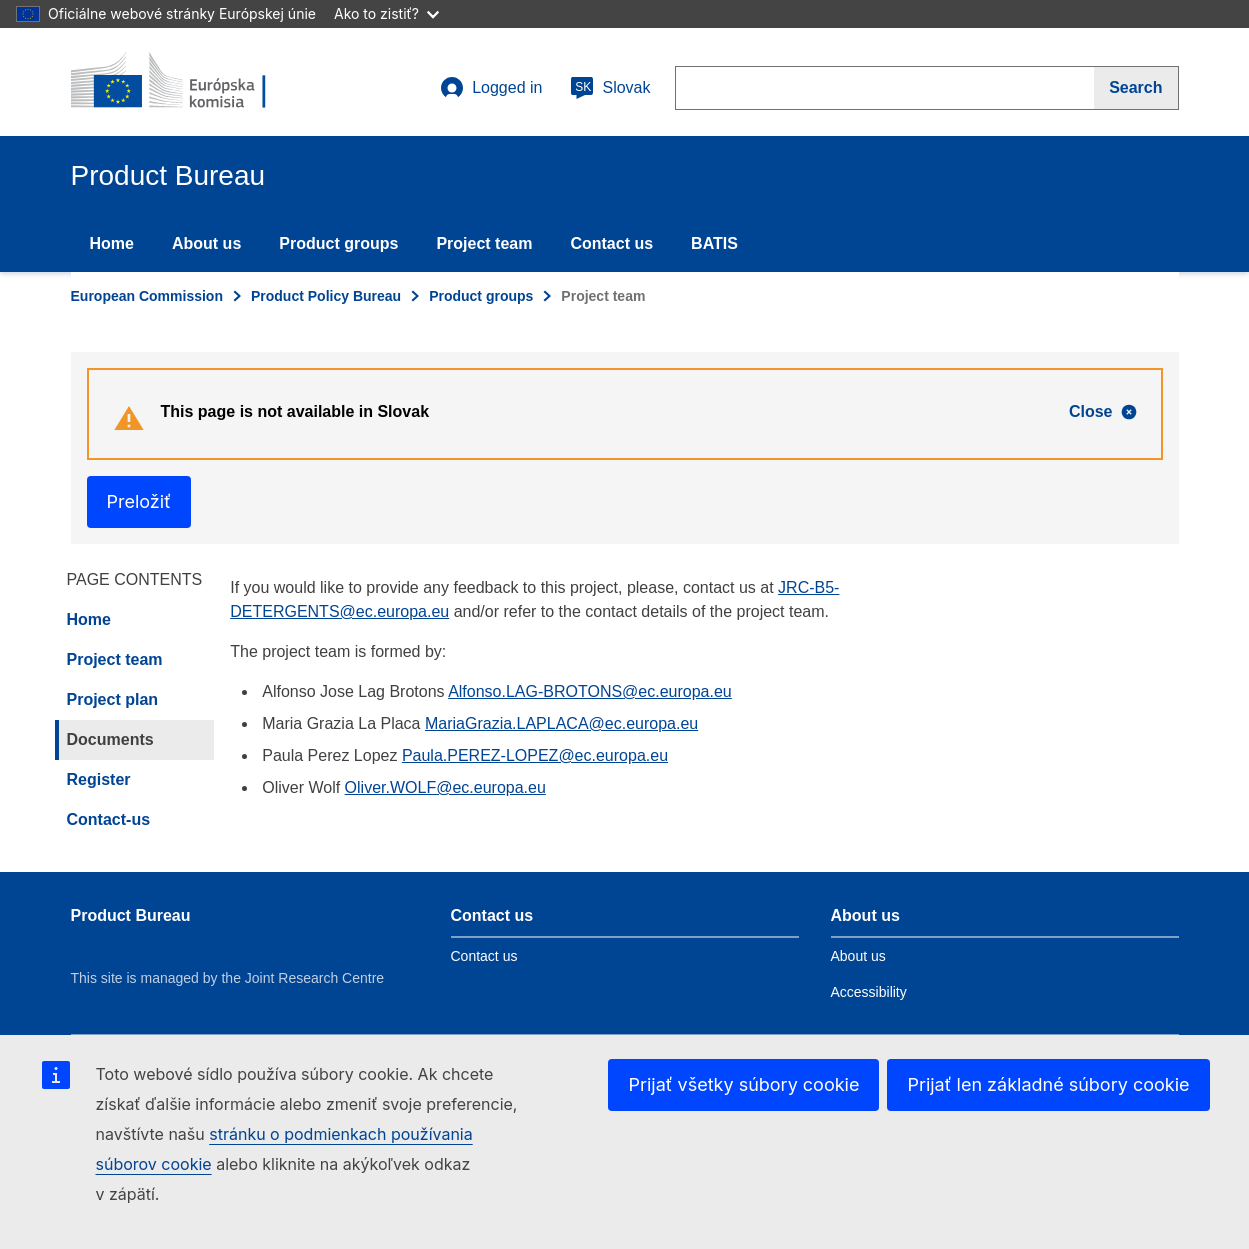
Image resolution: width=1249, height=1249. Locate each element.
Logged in (491, 88)
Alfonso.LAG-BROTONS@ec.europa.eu (590, 691)
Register (99, 779)
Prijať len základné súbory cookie (1048, 1084)
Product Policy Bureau (326, 296)
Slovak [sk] (610, 88)
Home (112, 243)
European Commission (147, 296)
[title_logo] (192, 82)
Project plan (113, 699)
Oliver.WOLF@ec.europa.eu (445, 787)
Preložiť (139, 501)
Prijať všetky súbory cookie (743, 1084)
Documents (110, 739)
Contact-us (109, 819)
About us (206, 243)
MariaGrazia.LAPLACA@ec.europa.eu (561, 723)
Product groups (338, 243)
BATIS (714, 243)
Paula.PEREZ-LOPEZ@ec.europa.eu (535, 755)
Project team (484, 243)
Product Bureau (131, 915)
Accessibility (869, 992)
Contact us (611, 243)
